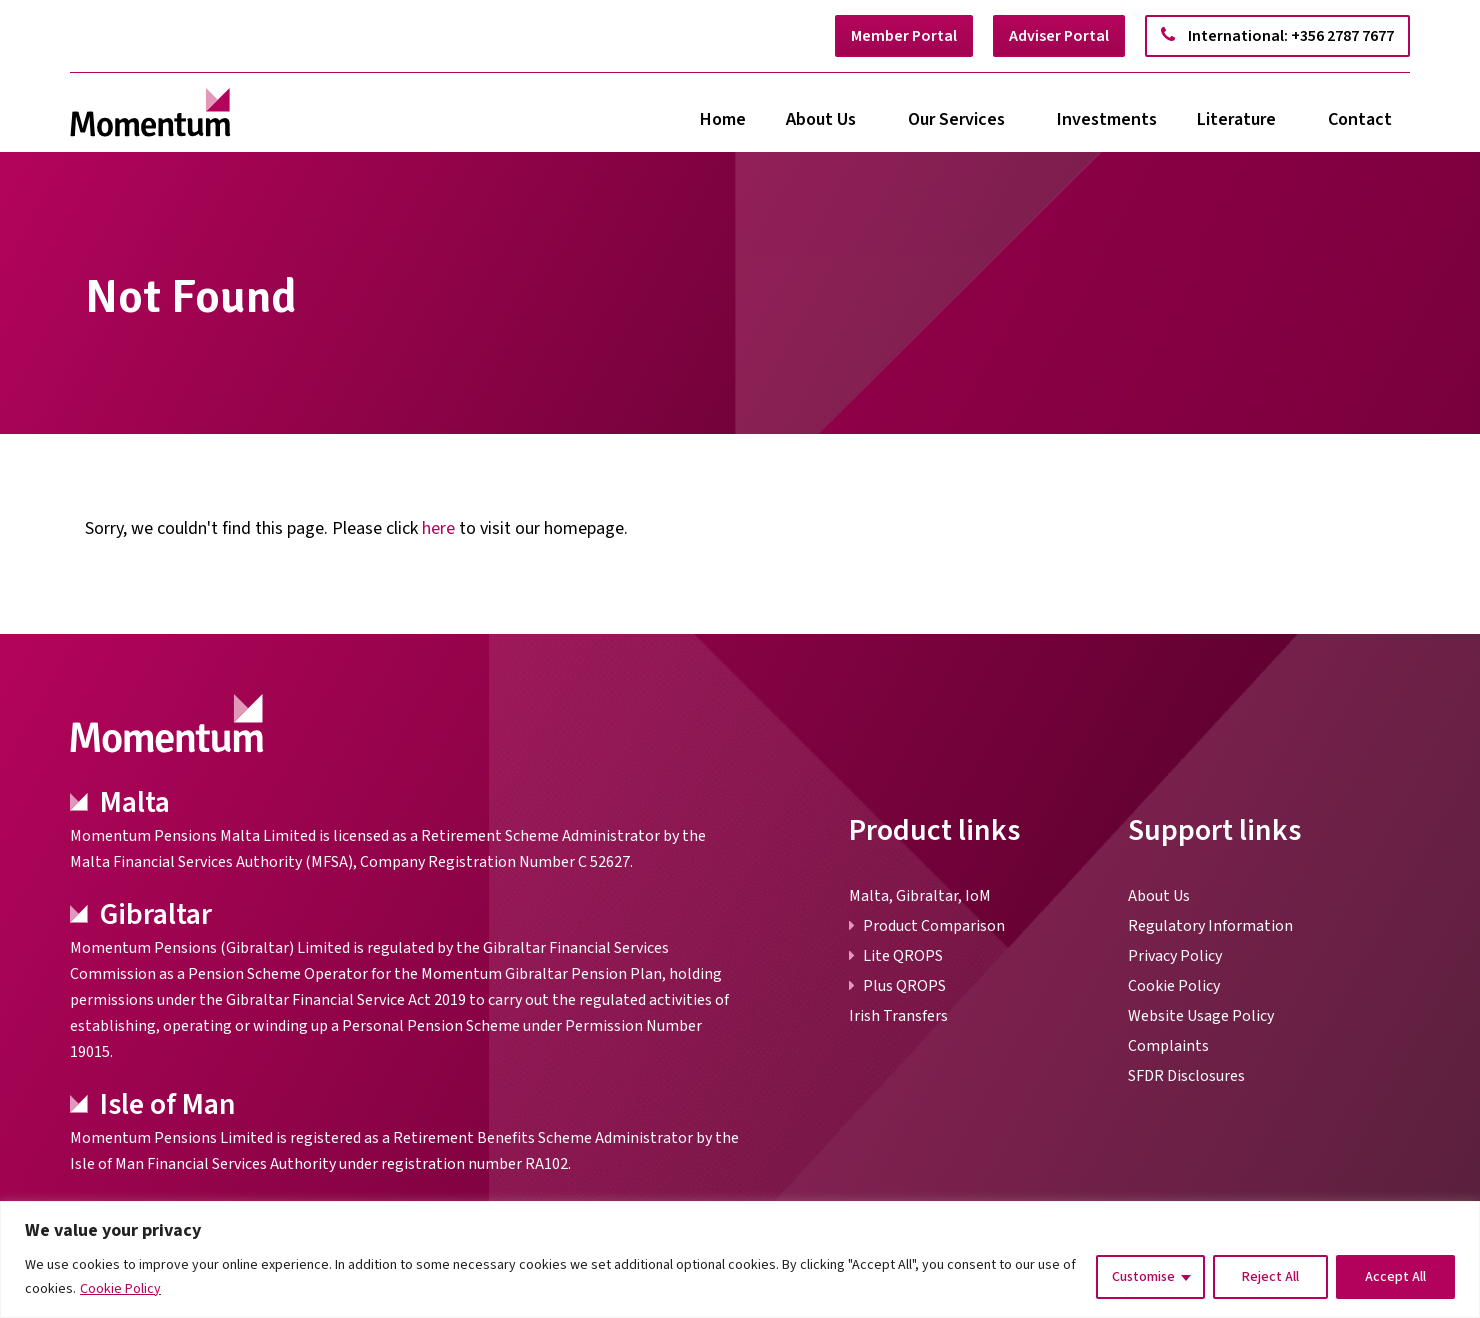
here (438, 528)
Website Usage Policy (1201, 1016)
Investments (1107, 119)
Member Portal (904, 36)
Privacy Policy (1175, 956)
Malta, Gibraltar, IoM (920, 896)
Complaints (1168, 1046)
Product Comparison (934, 926)
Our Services (956, 119)
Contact (1360, 119)
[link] (150, 112)
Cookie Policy (120, 1289)
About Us (821, 119)
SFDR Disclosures (1186, 1076)
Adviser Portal (1059, 36)
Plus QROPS (904, 986)
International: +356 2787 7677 (1277, 36)
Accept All (1395, 1277)
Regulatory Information (1210, 926)
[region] (740, 1259)
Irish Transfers (898, 1016)
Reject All (1270, 1277)
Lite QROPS (903, 956)
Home (723, 119)
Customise (1143, 1277)
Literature (1236, 119)
